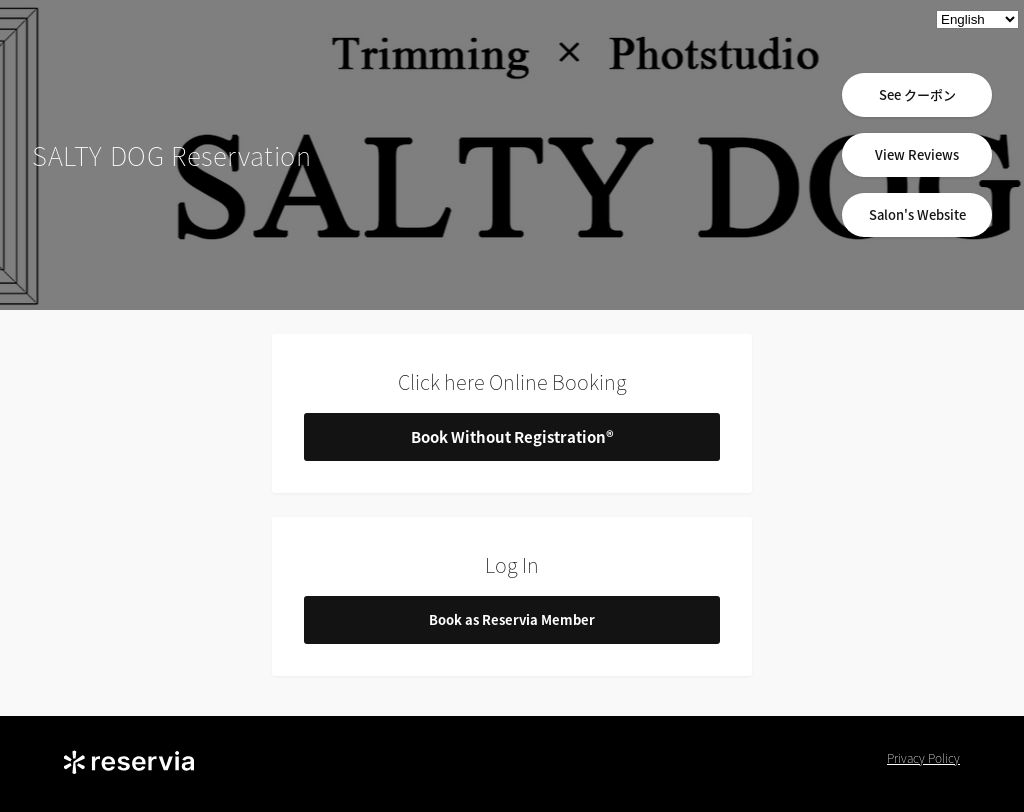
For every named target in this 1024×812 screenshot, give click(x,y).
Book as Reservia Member (512, 619)
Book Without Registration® (512, 437)
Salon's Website (917, 214)
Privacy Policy (923, 758)
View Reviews (917, 154)
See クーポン (917, 94)
